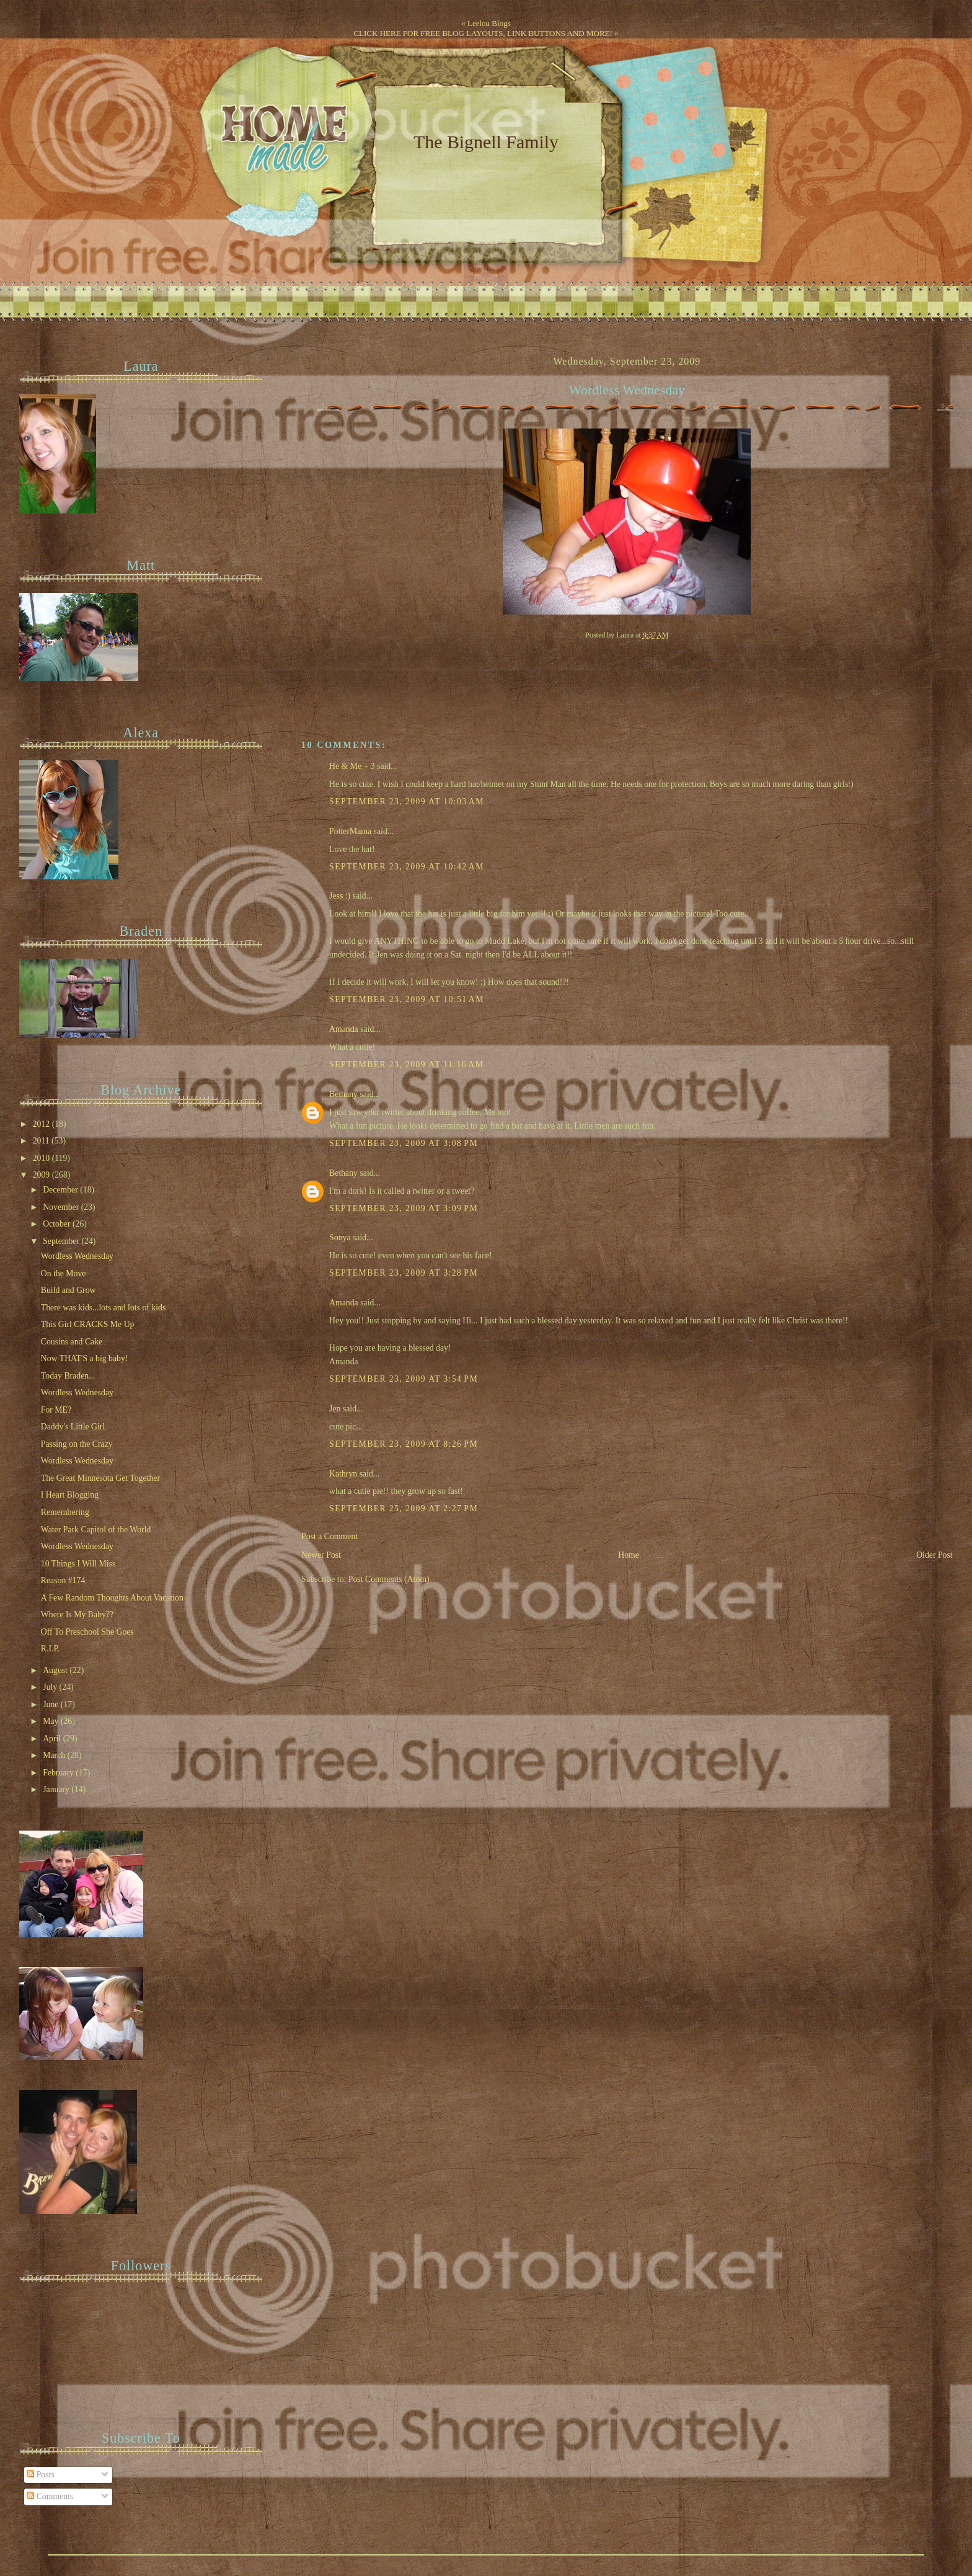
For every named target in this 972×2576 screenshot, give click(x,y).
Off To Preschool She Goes (87, 1632)
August (56, 1670)
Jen (334, 1408)
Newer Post (321, 1555)
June (52, 1704)
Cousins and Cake (71, 1341)
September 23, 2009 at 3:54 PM (403, 1378)
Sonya (339, 1237)
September (62, 1241)
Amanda (343, 1029)
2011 (42, 1140)
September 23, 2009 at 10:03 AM (406, 801)
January (57, 1789)
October (58, 1223)
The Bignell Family (486, 141)
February (59, 1772)
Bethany (343, 1094)
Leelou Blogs (489, 23)
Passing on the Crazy (77, 1444)
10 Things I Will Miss (78, 1563)
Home (628, 1555)
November (62, 1207)
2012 (42, 1124)
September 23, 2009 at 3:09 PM (403, 1208)
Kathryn (343, 1473)
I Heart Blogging (70, 1494)
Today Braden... (68, 1375)
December (61, 1189)
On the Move (63, 1273)
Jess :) (339, 895)
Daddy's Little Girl (73, 1426)
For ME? (56, 1410)
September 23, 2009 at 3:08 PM (403, 1143)
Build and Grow (68, 1290)
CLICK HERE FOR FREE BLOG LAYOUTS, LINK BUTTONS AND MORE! (482, 33)
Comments (50, 2496)
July (51, 1687)
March (55, 1755)
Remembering (65, 1512)
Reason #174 (63, 1580)
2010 (42, 1158)
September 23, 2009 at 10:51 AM (406, 999)
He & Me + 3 (352, 766)
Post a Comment (329, 1536)
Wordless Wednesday (627, 390)
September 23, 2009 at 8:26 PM (403, 1444)
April (53, 1738)
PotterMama (350, 831)
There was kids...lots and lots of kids (103, 1307)
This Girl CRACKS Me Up (88, 1324)
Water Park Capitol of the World (96, 1529)
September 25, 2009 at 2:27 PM (403, 1508)
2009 (42, 1174)
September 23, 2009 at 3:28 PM (403, 1272)
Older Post (934, 1555)
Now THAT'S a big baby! (84, 1358)
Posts (41, 2474)
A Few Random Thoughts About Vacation (112, 1597)
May (52, 1721)
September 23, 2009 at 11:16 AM (406, 1064)
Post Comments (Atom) (389, 1579)
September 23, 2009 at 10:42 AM (406, 866)
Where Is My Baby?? (77, 1614)
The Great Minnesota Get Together (100, 1478)
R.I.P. (50, 1648)
